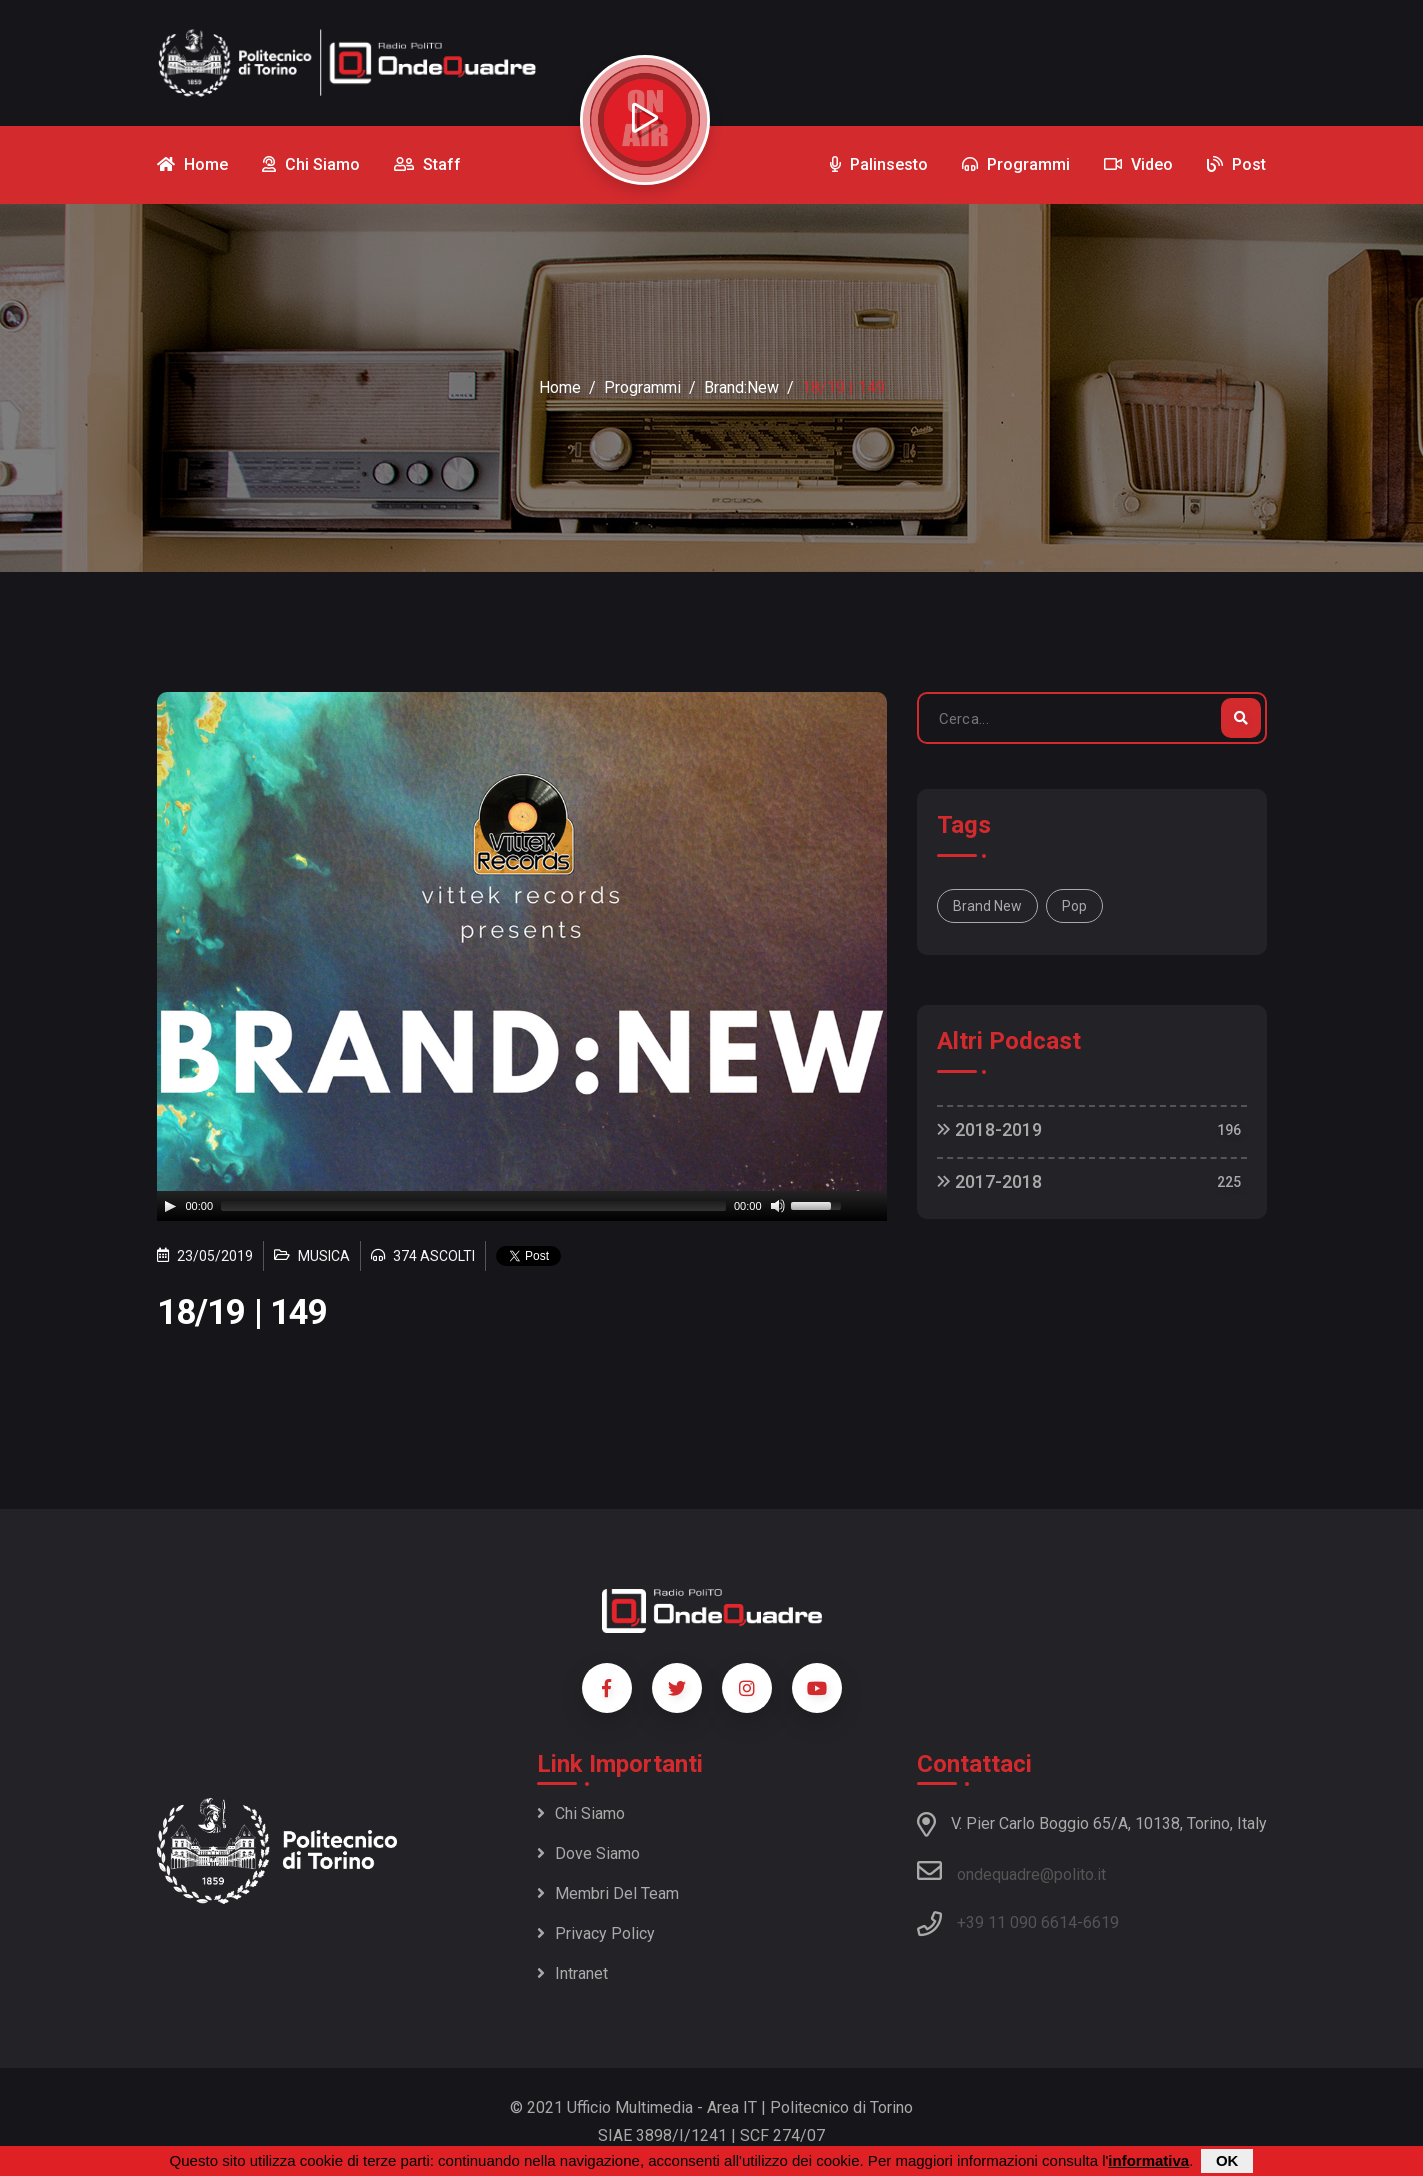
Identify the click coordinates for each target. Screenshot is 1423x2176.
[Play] (170, 1206)
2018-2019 (989, 1129)
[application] (522, 1206)
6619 (1101, 1922)
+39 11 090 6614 (1017, 1922)
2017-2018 (989, 1181)
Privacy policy (596, 1933)
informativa (1148, 2160)
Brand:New (741, 387)
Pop (1074, 906)
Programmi (642, 387)
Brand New (987, 906)
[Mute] (778, 1206)
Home (560, 387)
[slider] (473, 1206)
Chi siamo (581, 1813)
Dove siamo (588, 1853)
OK (1227, 2160)
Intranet (572, 1973)
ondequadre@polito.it (1011, 1871)
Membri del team (608, 1893)
